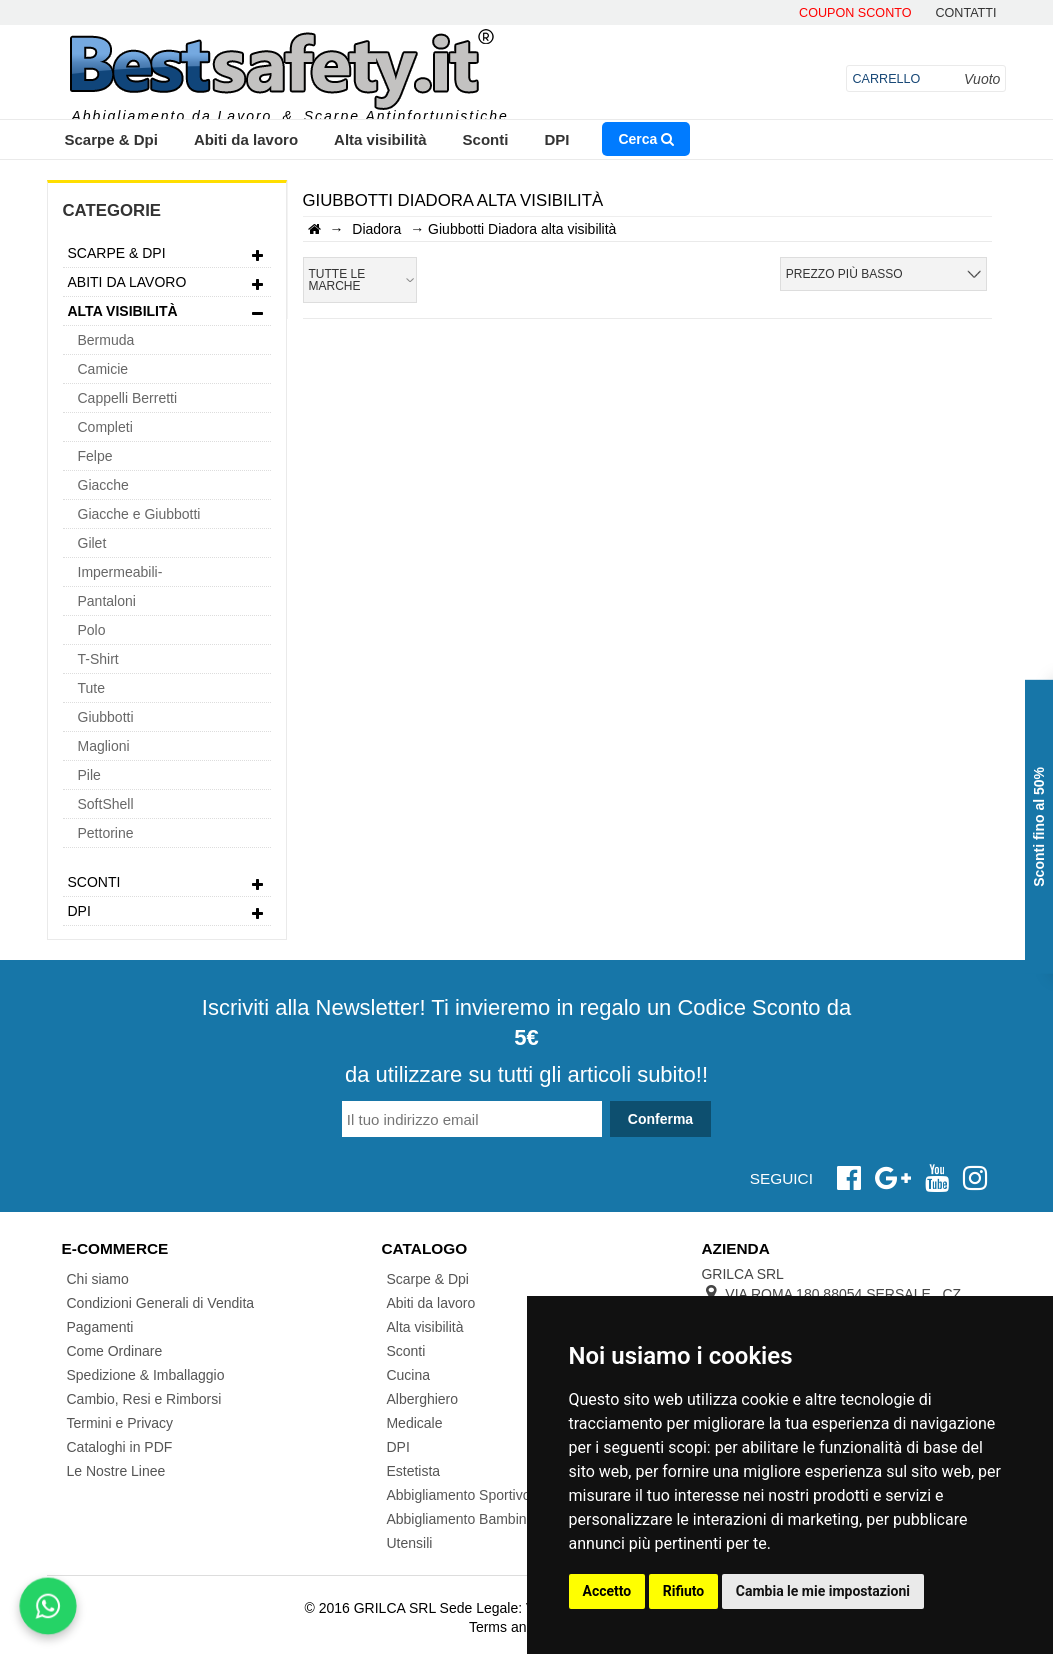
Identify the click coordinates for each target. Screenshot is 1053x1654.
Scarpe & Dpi (111, 139)
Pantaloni (107, 601)
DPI (556, 139)
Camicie (103, 369)
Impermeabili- (120, 572)
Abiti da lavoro (246, 139)
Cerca (646, 139)
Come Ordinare (115, 1351)
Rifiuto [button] (684, 1591)
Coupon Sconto (855, 13)
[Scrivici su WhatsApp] (48, 1606)
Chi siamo (98, 1279)
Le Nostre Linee (116, 1471)
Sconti (486, 139)
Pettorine (106, 833)
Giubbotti (106, 717)
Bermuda (106, 340)
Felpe (95, 456)
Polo (92, 630)
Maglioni (104, 746)
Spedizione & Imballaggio (146, 1375)
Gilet (92, 543)
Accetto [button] (607, 1591)
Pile (89, 775)
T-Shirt (98, 659)
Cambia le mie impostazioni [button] (823, 1591)
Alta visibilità (380, 139)
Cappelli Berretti (128, 398)
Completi (105, 427)
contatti (965, 13)
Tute (92, 688)
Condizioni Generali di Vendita (161, 1303)
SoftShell (106, 804)
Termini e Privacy (120, 1423)
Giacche (103, 485)
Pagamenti (100, 1327)
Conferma (660, 1119)
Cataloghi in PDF (120, 1447)
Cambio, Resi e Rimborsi (144, 1399)
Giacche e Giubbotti (139, 514)
